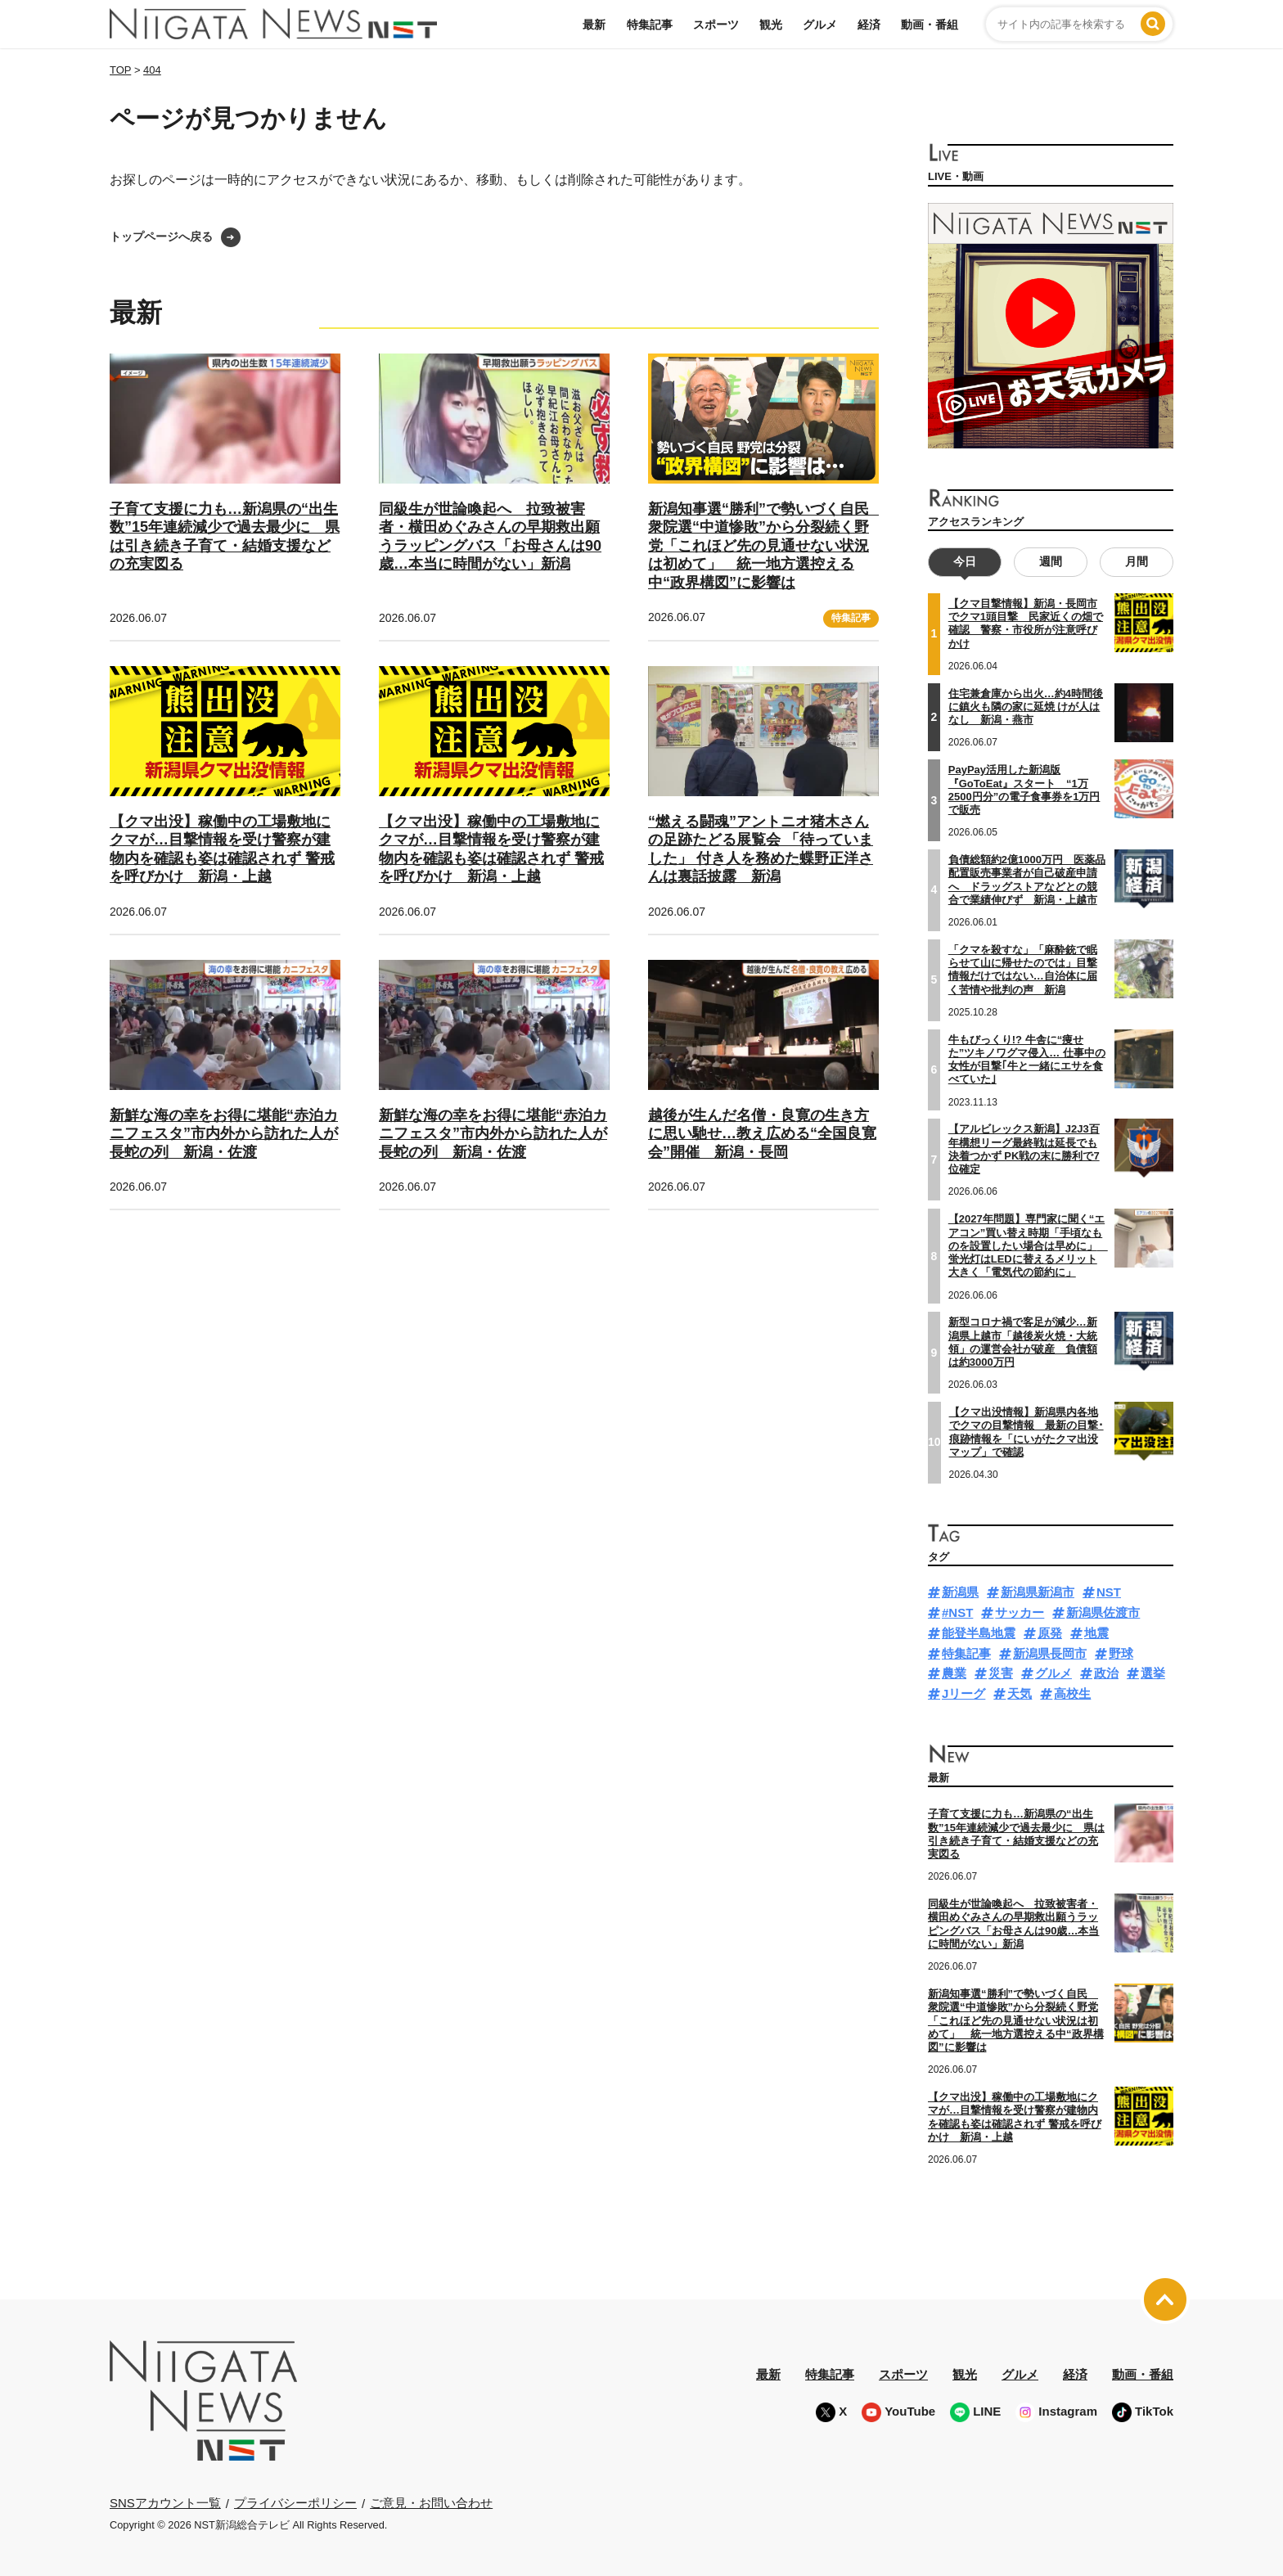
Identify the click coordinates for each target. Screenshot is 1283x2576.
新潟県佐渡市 (1103, 1612)
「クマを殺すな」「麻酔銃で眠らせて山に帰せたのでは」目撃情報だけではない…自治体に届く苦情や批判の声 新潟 (1022, 969)
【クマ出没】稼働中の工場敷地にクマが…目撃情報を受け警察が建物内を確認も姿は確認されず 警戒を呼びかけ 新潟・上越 (1014, 2117)
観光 (770, 24)
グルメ (820, 24)
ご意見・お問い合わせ (431, 2502)
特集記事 (650, 24)
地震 (1096, 1633)
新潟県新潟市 (1037, 1592)
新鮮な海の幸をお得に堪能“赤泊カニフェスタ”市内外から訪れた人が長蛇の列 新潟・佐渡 (224, 1133)
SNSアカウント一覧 (165, 2503)
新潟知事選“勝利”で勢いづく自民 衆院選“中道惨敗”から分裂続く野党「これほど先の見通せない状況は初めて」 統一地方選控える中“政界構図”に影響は (766, 546)
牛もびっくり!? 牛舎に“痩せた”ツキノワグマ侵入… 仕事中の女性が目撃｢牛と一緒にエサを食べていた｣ (1026, 1059)
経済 (869, 24)
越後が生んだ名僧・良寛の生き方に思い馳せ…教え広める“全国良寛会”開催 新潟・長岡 (762, 1133)
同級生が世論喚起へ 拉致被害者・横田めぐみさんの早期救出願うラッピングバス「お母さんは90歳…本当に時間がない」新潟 (1013, 1924)
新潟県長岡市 (1050, 1653)
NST (1108, 1592)
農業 (954, 1673)
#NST (957, 1612)
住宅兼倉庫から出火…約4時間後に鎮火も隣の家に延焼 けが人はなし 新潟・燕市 (1025, 706)
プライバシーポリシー (295, 2502)
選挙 (1153, 1673)
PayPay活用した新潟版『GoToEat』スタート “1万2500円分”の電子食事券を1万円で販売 (1024, 789)
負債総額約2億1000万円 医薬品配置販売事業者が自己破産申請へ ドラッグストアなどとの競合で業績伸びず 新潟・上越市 (1026, 879)
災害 (1000, 1673)
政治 (1106, 1673)
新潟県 (960, 1592)
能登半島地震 (978, 1633)
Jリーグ (963, 1693)
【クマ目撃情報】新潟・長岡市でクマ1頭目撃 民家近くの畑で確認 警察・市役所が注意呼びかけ (1025, 623)
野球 (1121, 1653)
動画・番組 (929, 24)
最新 (594, 24)
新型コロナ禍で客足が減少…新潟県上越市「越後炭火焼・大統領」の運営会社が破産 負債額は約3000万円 (1022, 1342)
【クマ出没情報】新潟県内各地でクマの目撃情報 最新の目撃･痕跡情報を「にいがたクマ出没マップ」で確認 (1026, 1432)
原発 (1050, 1633)
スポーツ (716, 24)
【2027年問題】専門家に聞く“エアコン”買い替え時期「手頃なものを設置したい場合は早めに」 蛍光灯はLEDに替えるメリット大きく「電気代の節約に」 (1028, 1245)
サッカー (1019, 1612)
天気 (1019, 1693)
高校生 (1072, 1693)
